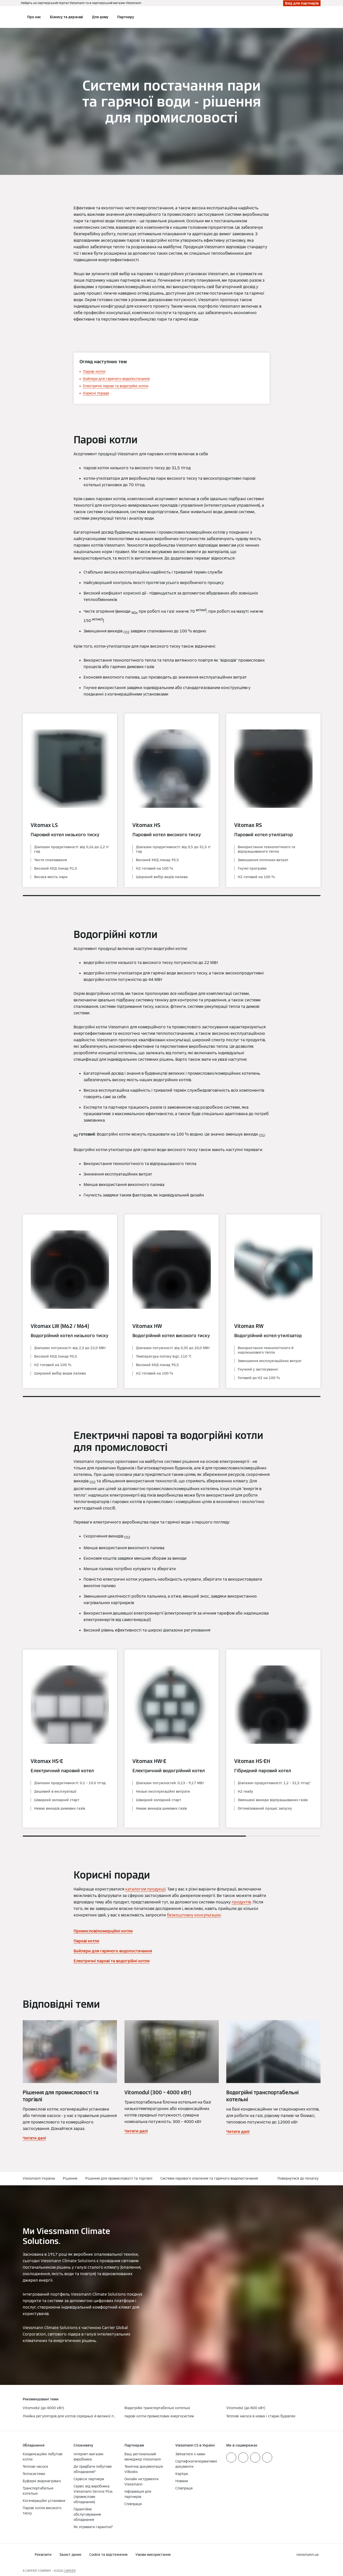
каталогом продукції (145, 1889)
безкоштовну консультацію (194, 1915)
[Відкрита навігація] (6, 17)
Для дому (100, 17)
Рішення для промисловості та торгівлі (118, 2178)
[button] (299, 2178)
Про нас (34, 17)
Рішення (70, 2178)
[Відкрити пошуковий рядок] (318, 17)
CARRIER (70, 2571)
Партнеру (125, 17)
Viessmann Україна (39, 2178)
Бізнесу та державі (66, 17)
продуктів (241, 1902)
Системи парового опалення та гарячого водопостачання (209, 2178)
